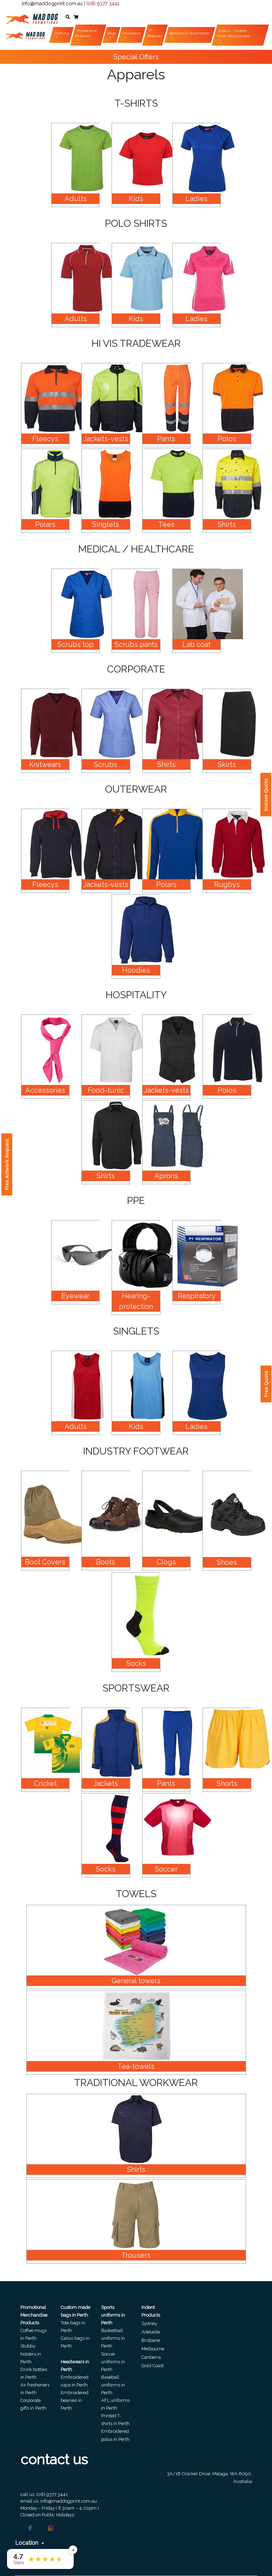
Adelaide (150, 2332)
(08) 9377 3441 (102, 3)
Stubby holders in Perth (30, 2353)
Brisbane (150, 2340)
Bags (112, 33)
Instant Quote (266, 794)
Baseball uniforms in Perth (113, 2385)
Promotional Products (86, 33)
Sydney (149, 2323)
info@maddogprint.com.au (52, 3)
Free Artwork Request (7, 1164)
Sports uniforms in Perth (113, 2315)
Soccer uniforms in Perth (113, 2361)
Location (29, 2542)
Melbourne (152, 2348)
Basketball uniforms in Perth (113, 2338)
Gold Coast (152, 2365)
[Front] (31, 17)
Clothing (61, 33)
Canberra (151, 2357)
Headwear (132, 33)
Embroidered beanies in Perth (74, 2400)
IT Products (154, 33)
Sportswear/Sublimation (190, 33)
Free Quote (266, 1384)
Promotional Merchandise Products (33, 2315)
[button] (68, 17)
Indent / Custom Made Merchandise (234, 33)
